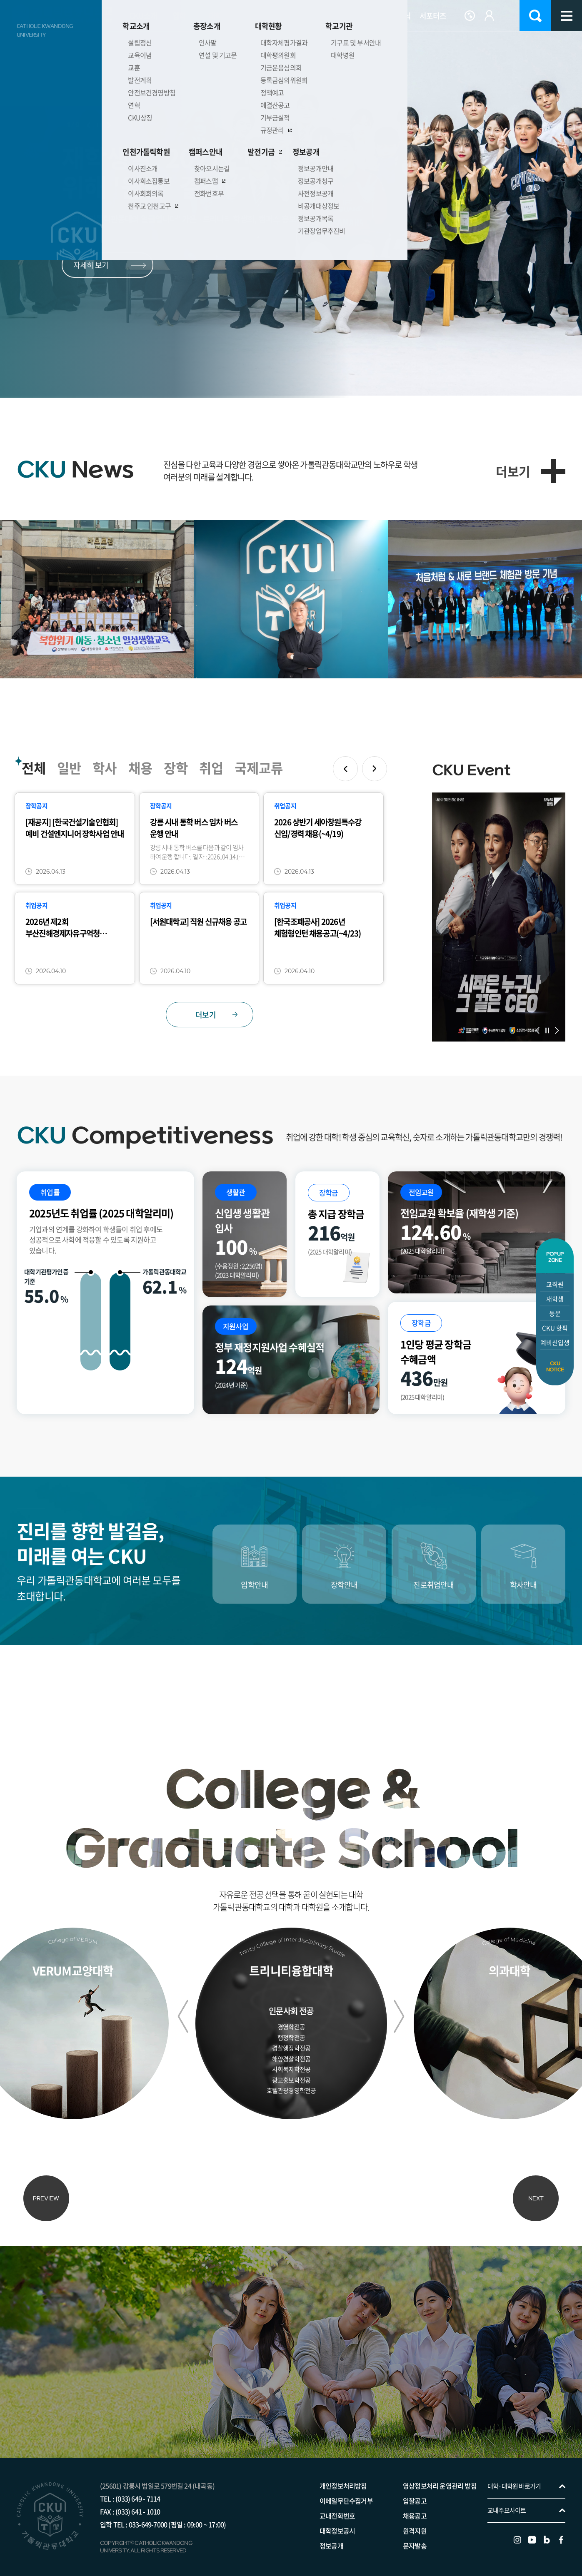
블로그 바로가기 (546, 2532)
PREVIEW (46, 2190)
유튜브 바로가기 (532, 2532)
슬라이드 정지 (99, 125)
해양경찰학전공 (291, 2057)
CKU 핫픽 (555, 1328)
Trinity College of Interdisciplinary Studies (285, 1941)
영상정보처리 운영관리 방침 (440, 2478)
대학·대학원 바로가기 (514, 2478)
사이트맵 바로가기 (566, 15)
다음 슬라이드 (109, 125)
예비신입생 (555, 1342)
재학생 (555, 1298)
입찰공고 (415, 2493)
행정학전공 (291, 2035)
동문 (555, 1313)
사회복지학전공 (291, 2067)
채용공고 (415, 2508)
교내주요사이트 (506, 2502)
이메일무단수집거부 (346, 2493)
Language (469, 16)
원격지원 (415, 2523)
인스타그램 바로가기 (517, 2532)
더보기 (513, 471)
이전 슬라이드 (88, 125)
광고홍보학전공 (291, 2078)
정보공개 (331, 2538)
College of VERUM (72, 1938)
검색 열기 (535, 15)
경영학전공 (291, 2025)
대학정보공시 (337, 2523)
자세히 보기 (90, 265)
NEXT (536, 2190)
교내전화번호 (337, 2508)
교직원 (555, 1284)
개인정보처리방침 (343, 2478)
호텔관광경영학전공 (291, 2088)
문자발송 (415, 2538)
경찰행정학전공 (291, 2046)
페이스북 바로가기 (561, 2532)
